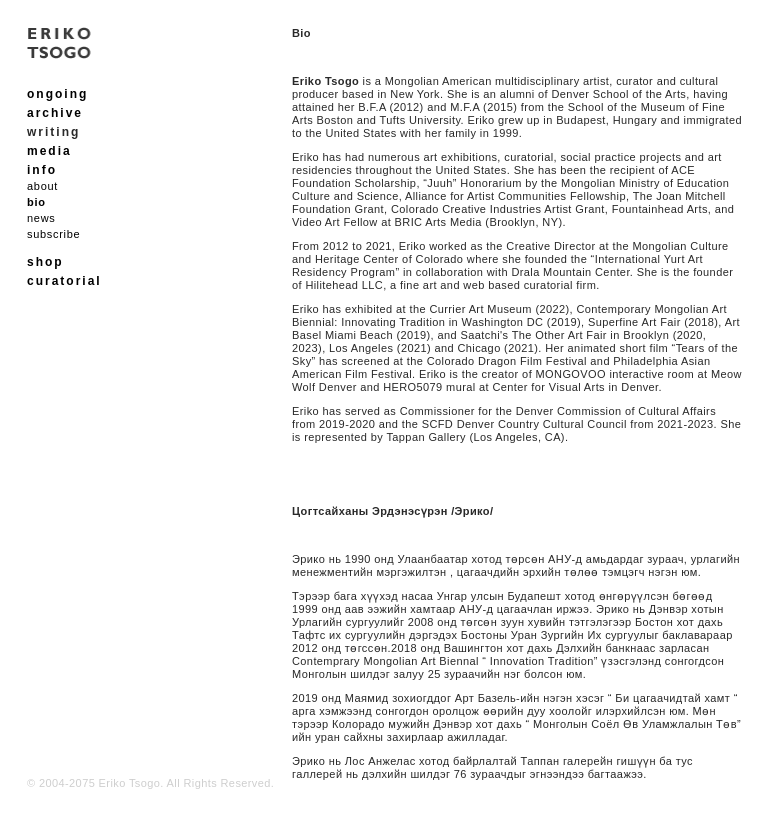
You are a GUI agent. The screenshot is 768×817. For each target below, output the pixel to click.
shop (45, 262)
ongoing (57, 94)
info (42, 170)
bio (36, 202)
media (49, 151)
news (41, 218)
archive (55, 113)
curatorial (64, 281)
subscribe (53, 234)
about (42, 186)
